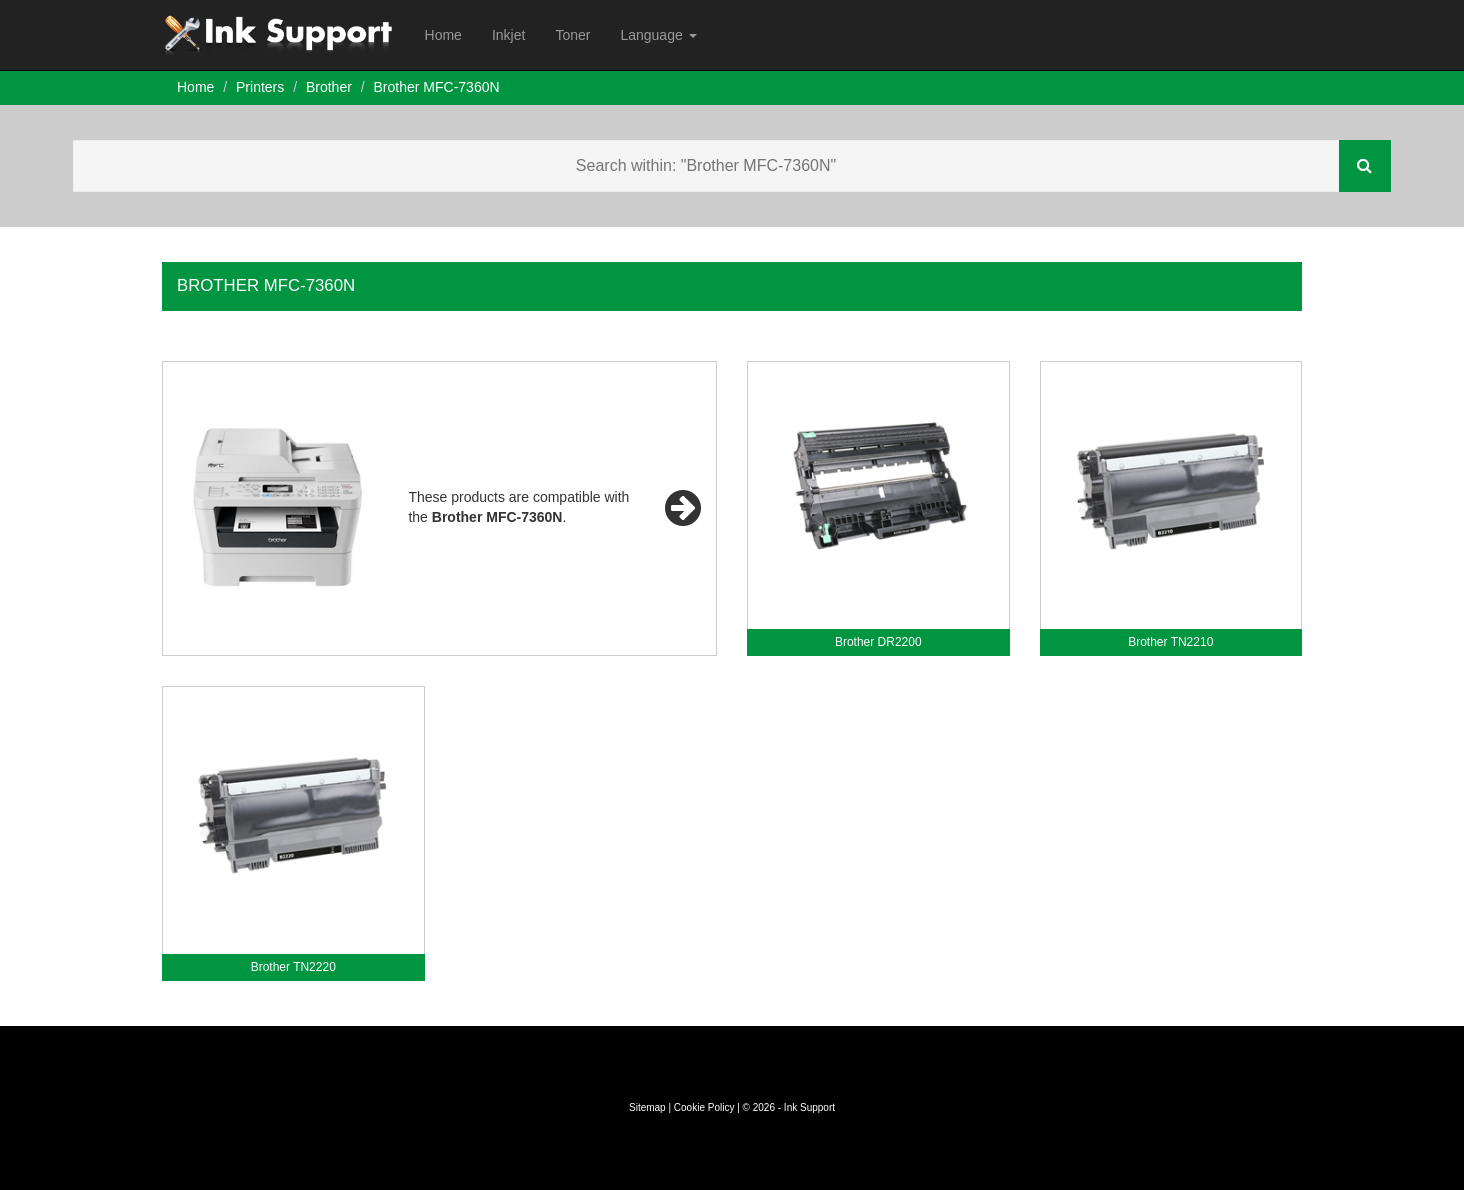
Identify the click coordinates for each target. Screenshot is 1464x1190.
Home (443, 35)
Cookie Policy (704, 1107)
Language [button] (658, 35)
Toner (572, 35)
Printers (260, 87)
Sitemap (647, 1107)
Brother (329, 87)
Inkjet (508, 35)
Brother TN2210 (1170, 642)
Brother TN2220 (293, 967)
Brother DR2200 (878, 642)
